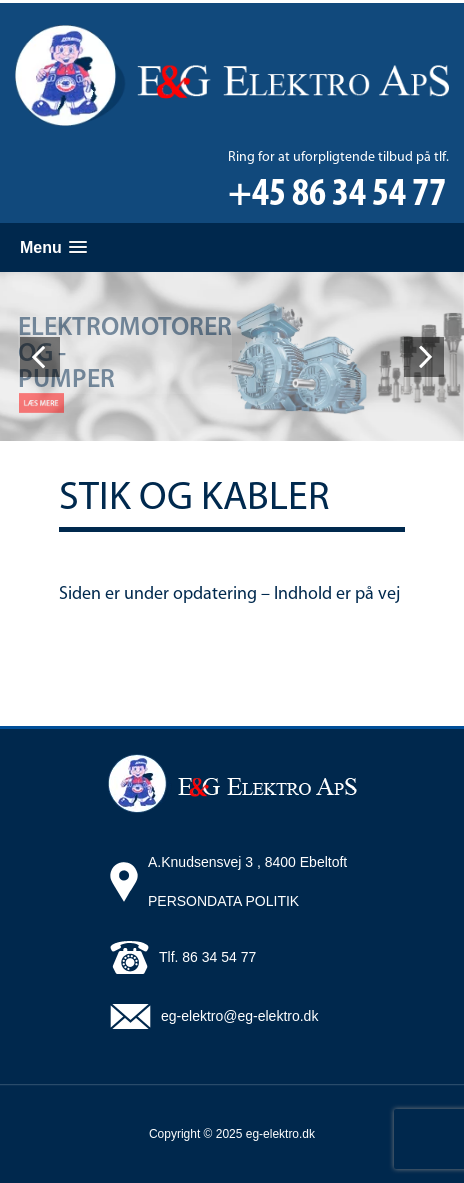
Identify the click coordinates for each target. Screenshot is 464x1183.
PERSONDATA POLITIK (223, 901)
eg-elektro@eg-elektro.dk (239, 1016)
